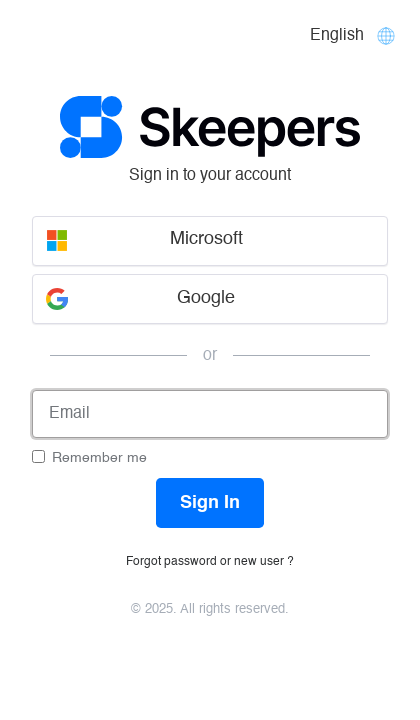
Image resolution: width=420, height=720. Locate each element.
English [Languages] (337, 36)
